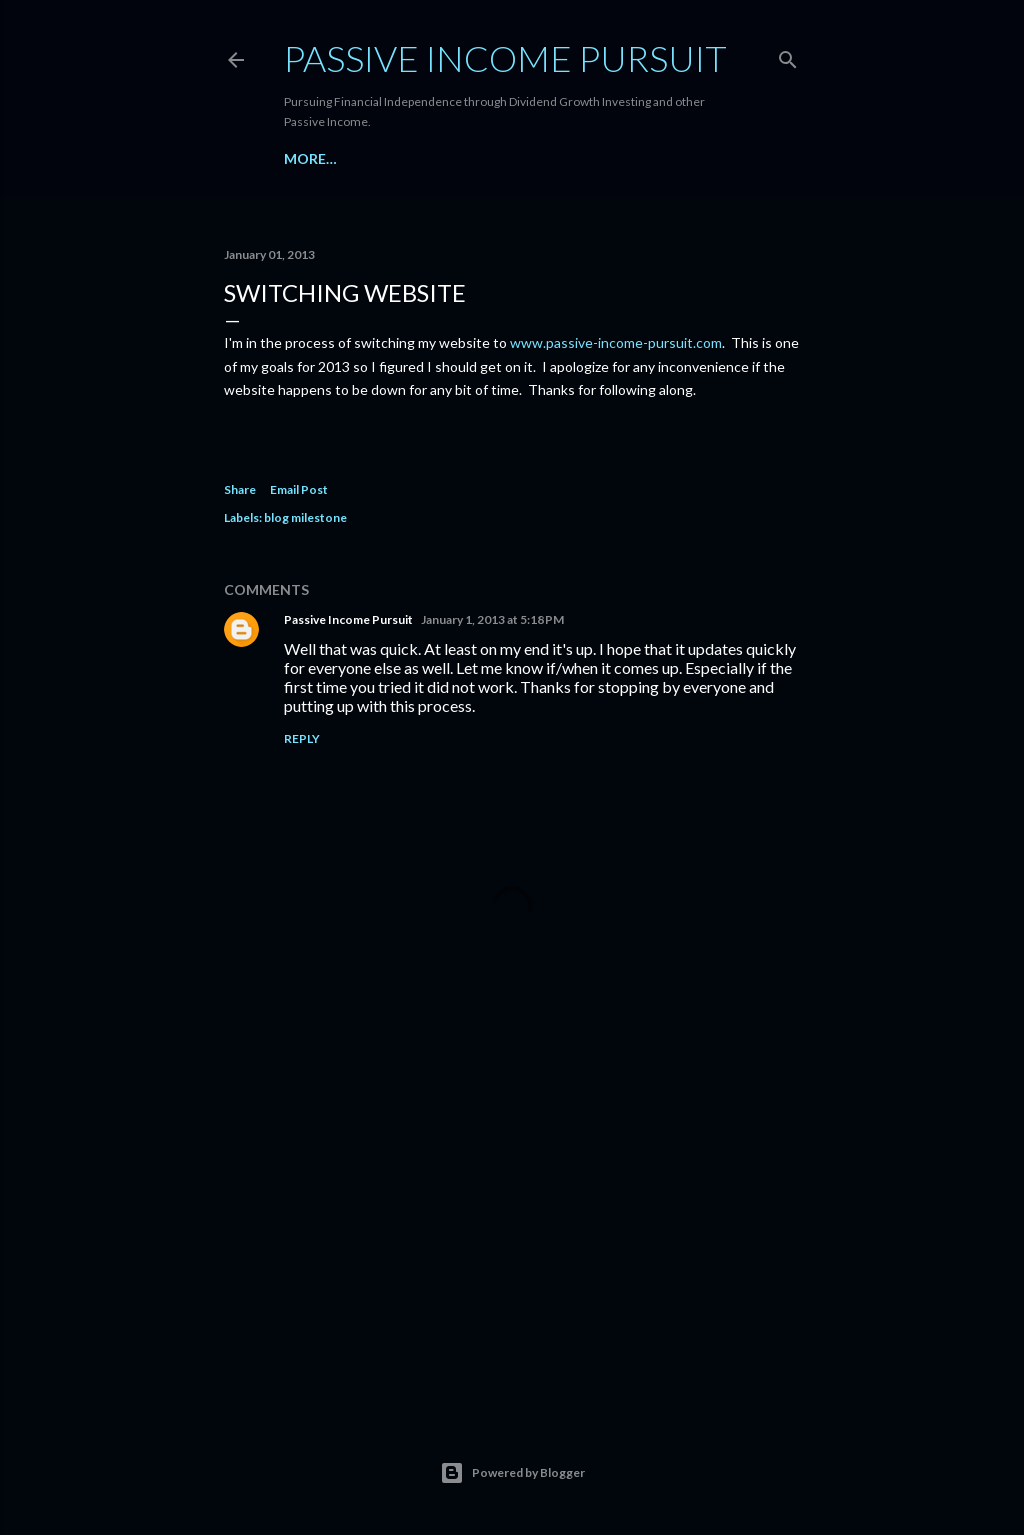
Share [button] (240, 489)
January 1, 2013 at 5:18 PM (492, 619)
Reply (302, 738)
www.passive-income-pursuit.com (616, 342)
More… (649, 158)
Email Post (299, 489)
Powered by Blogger (512, 1473)
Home (306, 158)
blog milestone (305, 517)
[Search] (788, 55)
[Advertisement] (512, 1221)
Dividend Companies (416, 158)
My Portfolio (559, 158)
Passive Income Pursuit (505, 58)
